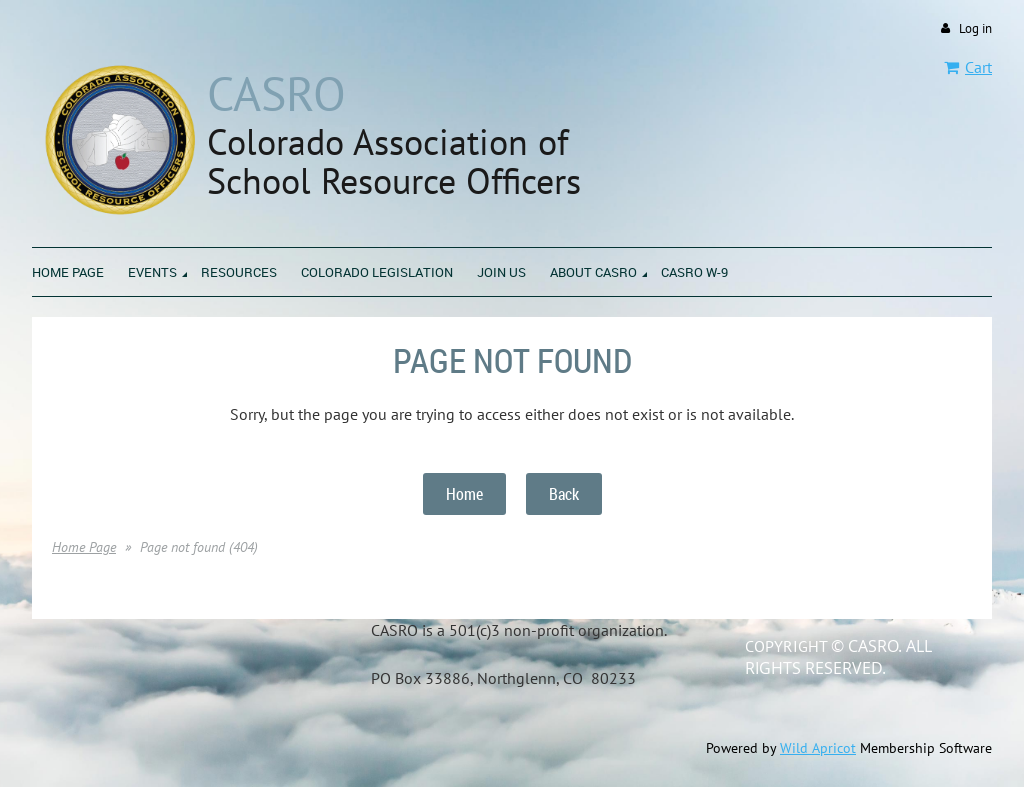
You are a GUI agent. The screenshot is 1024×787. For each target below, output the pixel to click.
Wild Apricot (818, 748)
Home (464, 494)
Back (564, 494)
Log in (975, 28)
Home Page (84, 547)
